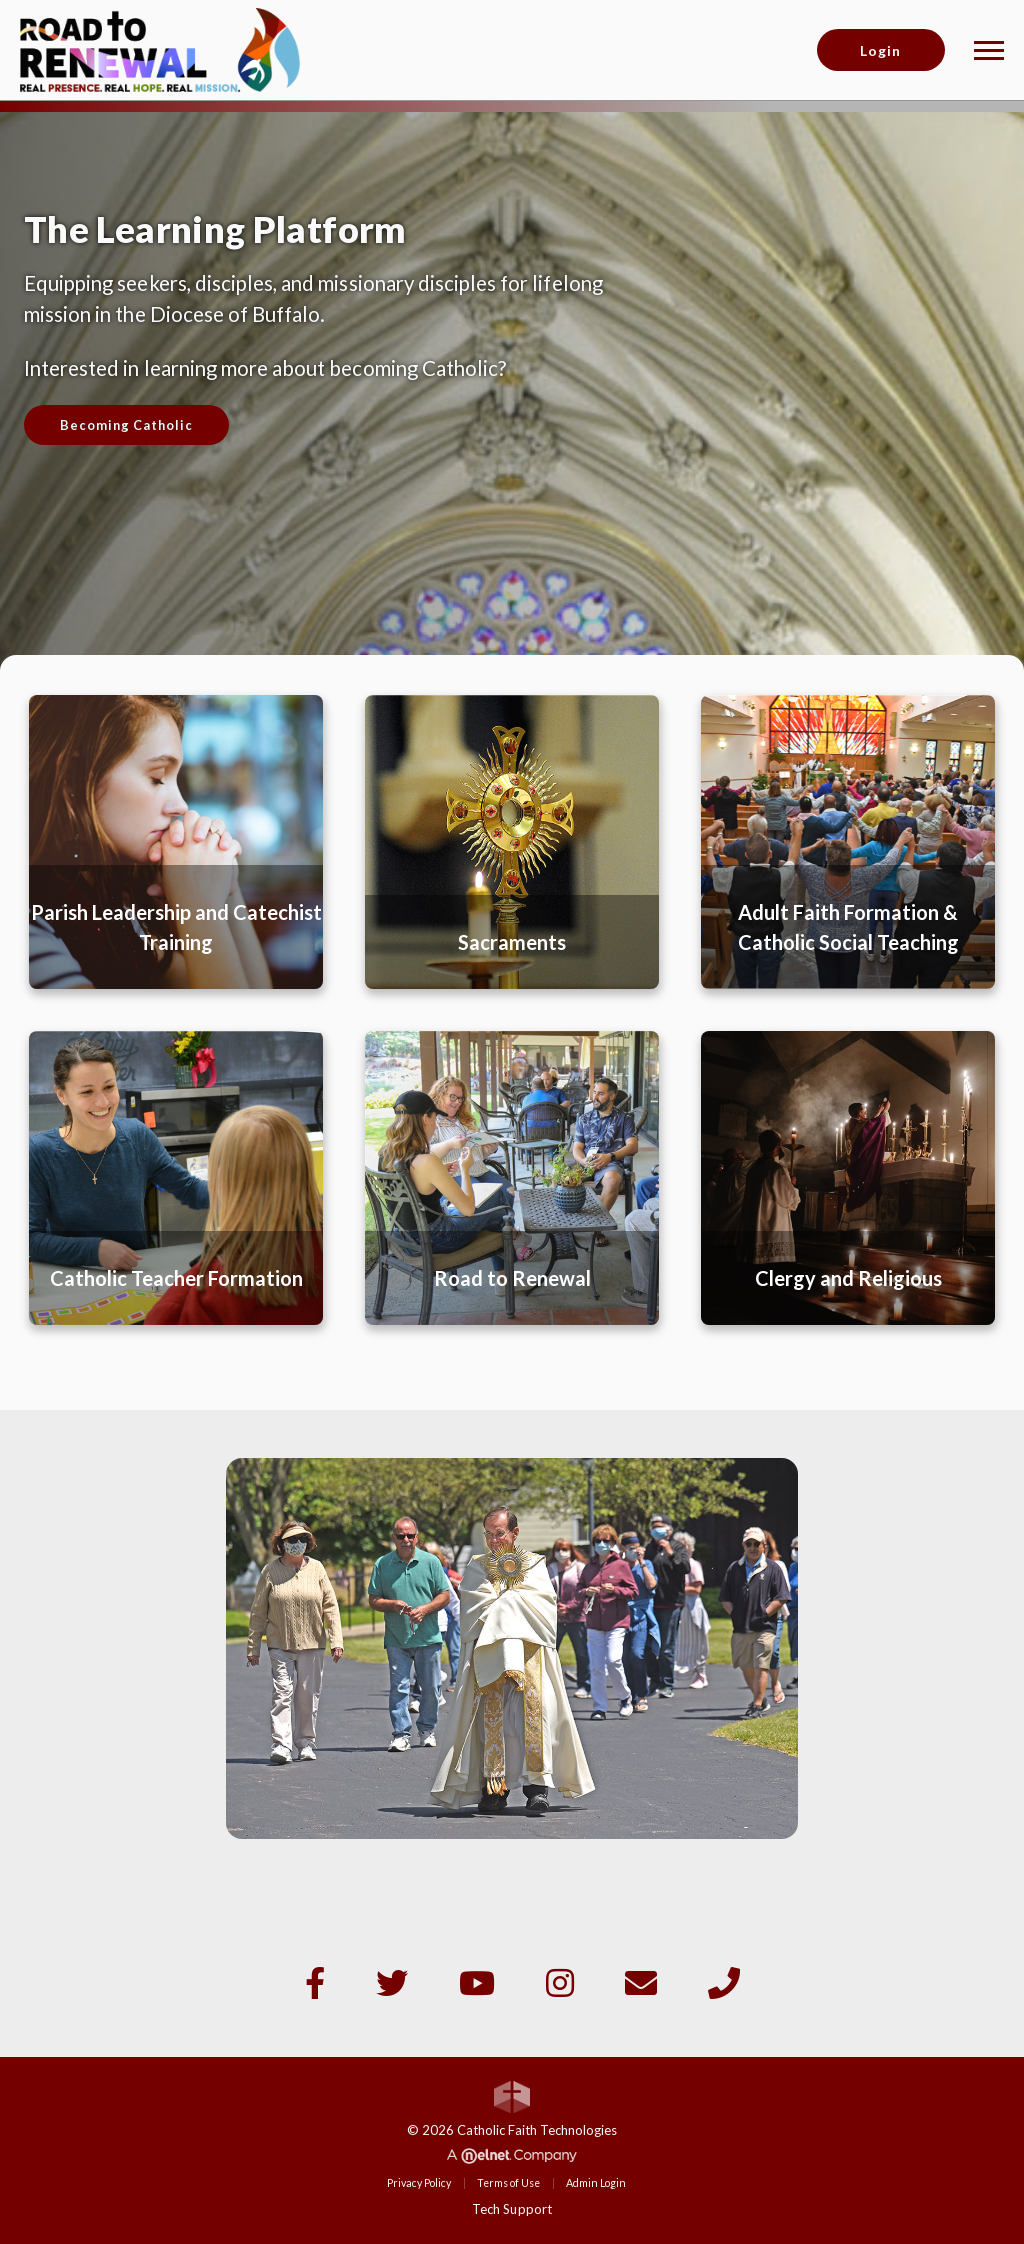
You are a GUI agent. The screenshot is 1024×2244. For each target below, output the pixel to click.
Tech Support (511, 2209)
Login (880, 50)
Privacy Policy (419, 2183)
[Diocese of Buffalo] (160, 47)
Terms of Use (508, 2183)
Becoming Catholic (126, 425)
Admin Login (596, 2183)
